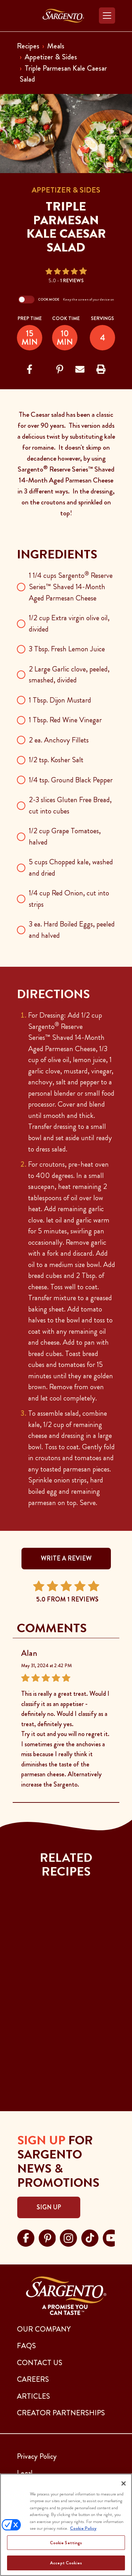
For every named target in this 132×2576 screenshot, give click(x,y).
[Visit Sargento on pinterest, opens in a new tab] (47, 2237)
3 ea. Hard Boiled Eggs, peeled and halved (72, 930)
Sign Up (49, 2207)
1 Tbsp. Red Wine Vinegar (65, 720)
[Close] (123, 2483)
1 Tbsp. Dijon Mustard (60, 700)
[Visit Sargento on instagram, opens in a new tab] (68, 2237)
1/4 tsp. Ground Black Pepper (71, 780)
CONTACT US (39, 2362)
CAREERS (33, 2379)
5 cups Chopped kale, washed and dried (71, 867)
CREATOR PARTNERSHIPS (61, 2413)
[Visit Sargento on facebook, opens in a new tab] (25, 2237)
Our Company (44, 2329)
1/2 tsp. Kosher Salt (56, 759)
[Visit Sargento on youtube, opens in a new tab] (111, 2237)
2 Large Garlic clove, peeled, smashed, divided (69, 675)
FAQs (26, 2345)
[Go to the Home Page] (63, 15)
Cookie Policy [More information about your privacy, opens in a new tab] (83, 2528)
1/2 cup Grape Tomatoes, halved (65, 836)
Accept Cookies (66, 2562)
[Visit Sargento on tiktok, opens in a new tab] (90, 2237)
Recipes (28, 46)
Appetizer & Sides (51, 57)
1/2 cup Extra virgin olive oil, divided (69, 623)
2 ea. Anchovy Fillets (59, 740)
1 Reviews (72, 280)
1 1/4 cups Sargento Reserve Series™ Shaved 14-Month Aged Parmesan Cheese (71, 586)
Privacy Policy (37, 2456)
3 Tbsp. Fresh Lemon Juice (67, 649)
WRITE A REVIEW (66, 1558)
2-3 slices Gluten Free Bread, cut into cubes (70, 805)
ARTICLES (33, 2396)
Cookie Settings (66, 2542)
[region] (66, 2525)
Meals (55, 46)
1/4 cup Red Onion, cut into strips (69, 899)
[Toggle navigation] (107, 15)
